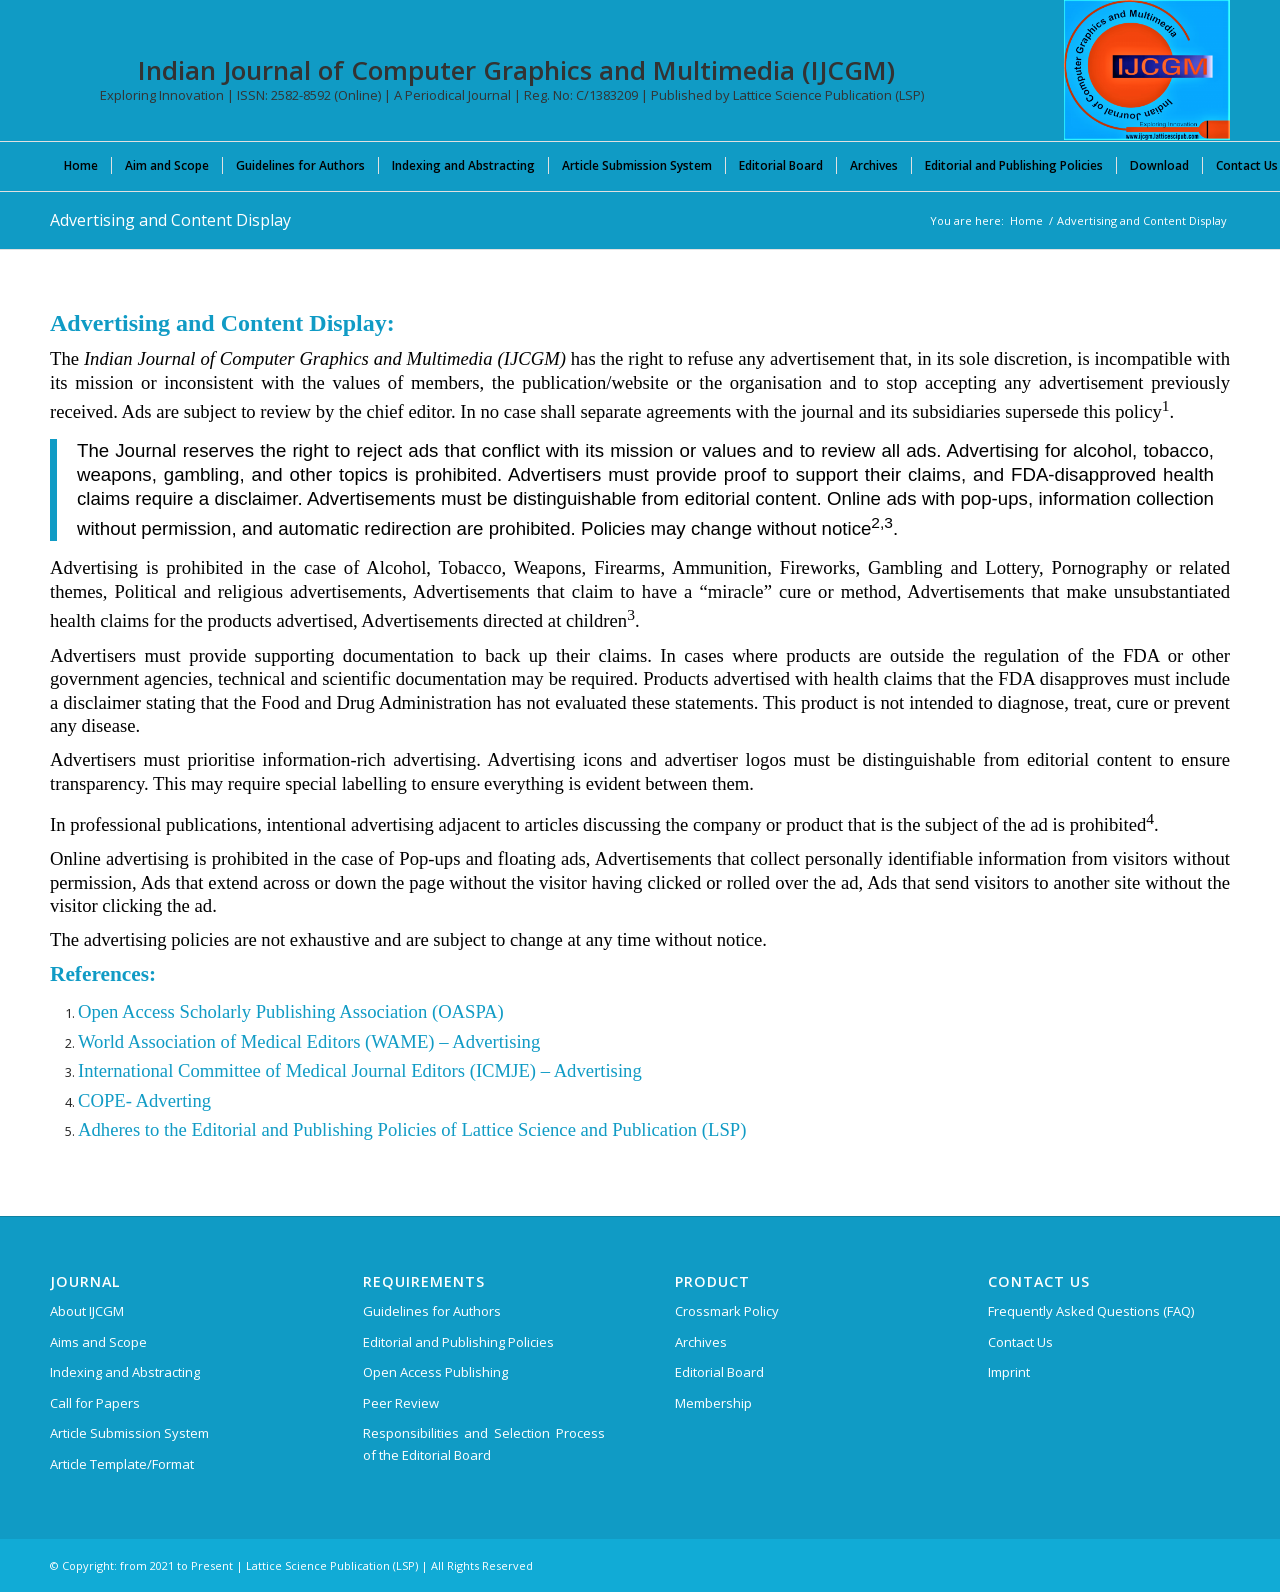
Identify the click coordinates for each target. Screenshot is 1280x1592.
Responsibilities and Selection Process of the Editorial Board (484, 1443)
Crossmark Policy (727, 1311)
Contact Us (1020, 1342)
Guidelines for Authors (432, 1311)
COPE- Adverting (144, 1100)
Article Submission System (129, 1433)
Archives (701, 1342)
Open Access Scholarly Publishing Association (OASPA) (291, 1011)
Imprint (1009, 1372)
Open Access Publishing (435, 1372)
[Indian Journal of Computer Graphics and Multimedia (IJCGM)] (1147, 70)
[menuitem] (81, 165)
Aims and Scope (98, 1342)
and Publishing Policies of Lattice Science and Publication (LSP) (502, 1129)
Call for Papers (95, 1403)
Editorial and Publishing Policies (458, 1342)
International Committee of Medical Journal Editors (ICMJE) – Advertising (360, 1070)
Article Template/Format (122, 1464)
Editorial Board (719, 1372)
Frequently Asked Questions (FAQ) (1091, 1311)
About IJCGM (87, 1311)
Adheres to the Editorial (167, 1129)
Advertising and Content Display (170, 220)
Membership (713, 1403)
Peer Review (401, 1403)
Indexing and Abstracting (125, 1372)
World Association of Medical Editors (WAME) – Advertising (309, 1041)
